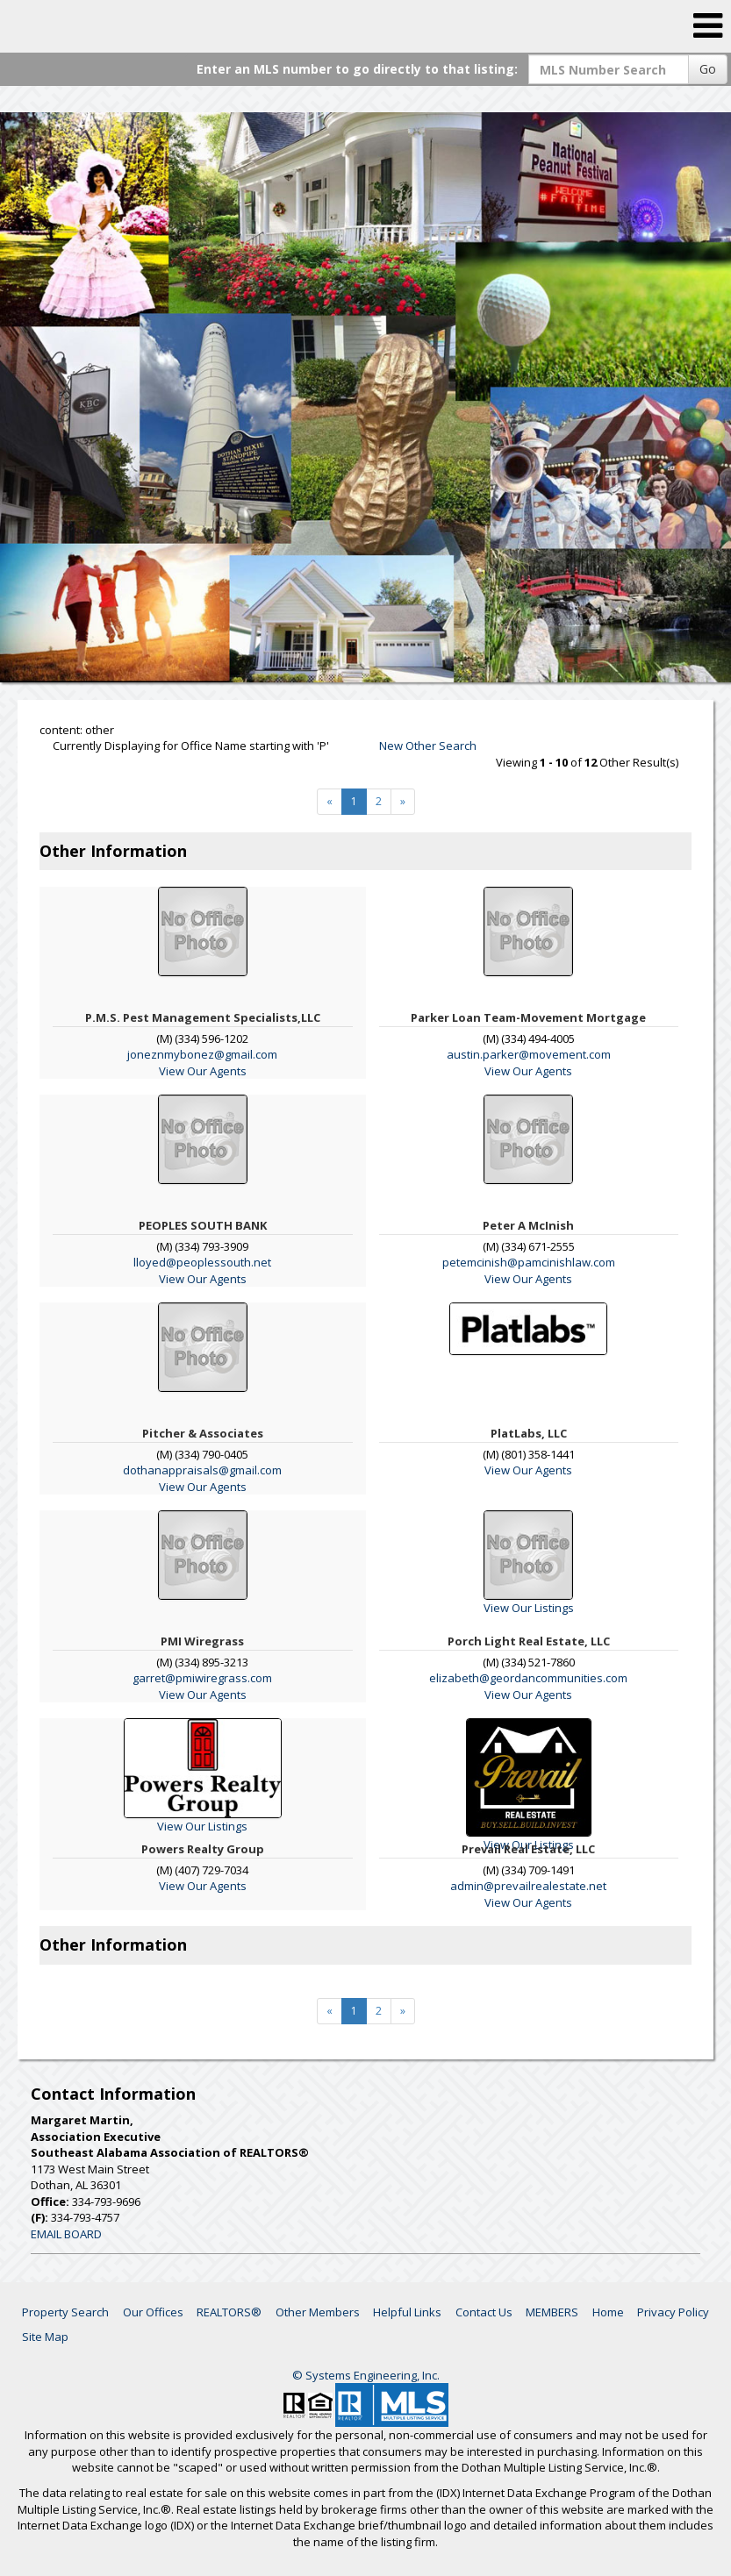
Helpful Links (407, 2312)
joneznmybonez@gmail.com (202, 1054)
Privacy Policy (673, 2312)
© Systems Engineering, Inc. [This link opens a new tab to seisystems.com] (366, 2375)
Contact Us (483, 2312)
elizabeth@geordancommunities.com (528, 1678)
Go (707, 69)
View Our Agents (203, 1071)
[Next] (403, 801)
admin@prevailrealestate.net (528, 1886)
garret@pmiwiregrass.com (202, 1678)
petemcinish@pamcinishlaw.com (528, 1262)
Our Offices (153, 2312)
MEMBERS (552, 2312)
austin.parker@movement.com (529, 1054)
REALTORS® (229, 2312)
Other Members (318, 2312)
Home (608, 2312)
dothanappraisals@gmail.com (202, 1470)
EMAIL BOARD (66, 2234)
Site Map (45, 2336)
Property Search (65, 2312)
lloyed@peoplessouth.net (202, 1262)
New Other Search (428, 745)
